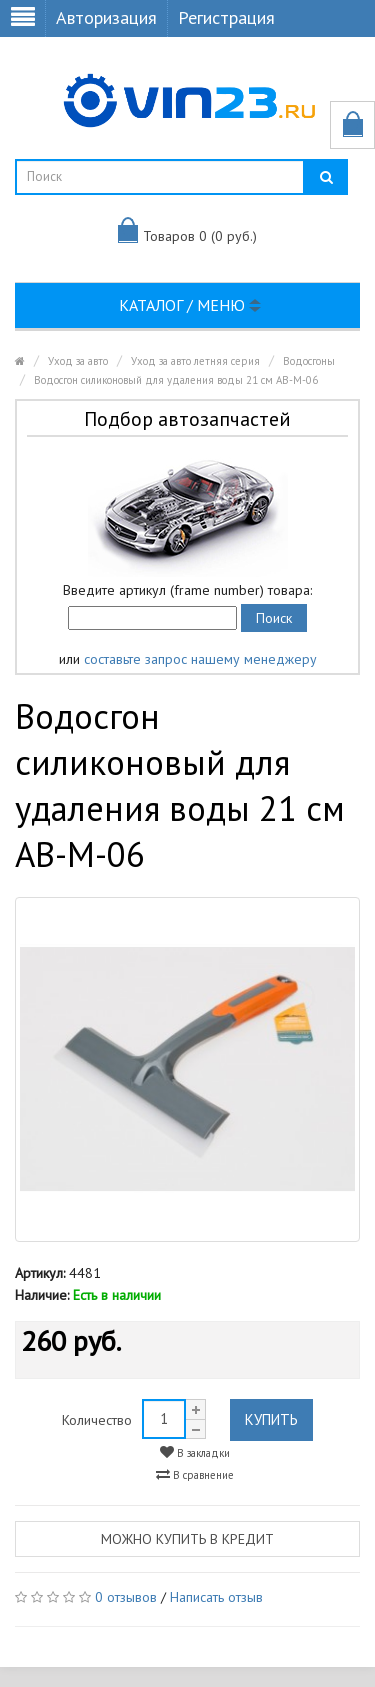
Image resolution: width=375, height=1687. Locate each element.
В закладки (195, 1452)
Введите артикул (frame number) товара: (187, 590)
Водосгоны (309, 361)
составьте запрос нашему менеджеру (200, 659)
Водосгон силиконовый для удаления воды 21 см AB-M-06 (176, 380)
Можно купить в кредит (187, 1539)
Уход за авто (78, 361)
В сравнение (195, 1474)
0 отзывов (126, 1597)
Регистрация (226, 17)
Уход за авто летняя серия (195, 361)
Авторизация (106, 17)
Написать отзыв (216, 1597)
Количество (97, 1420)
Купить (271, 1419)
